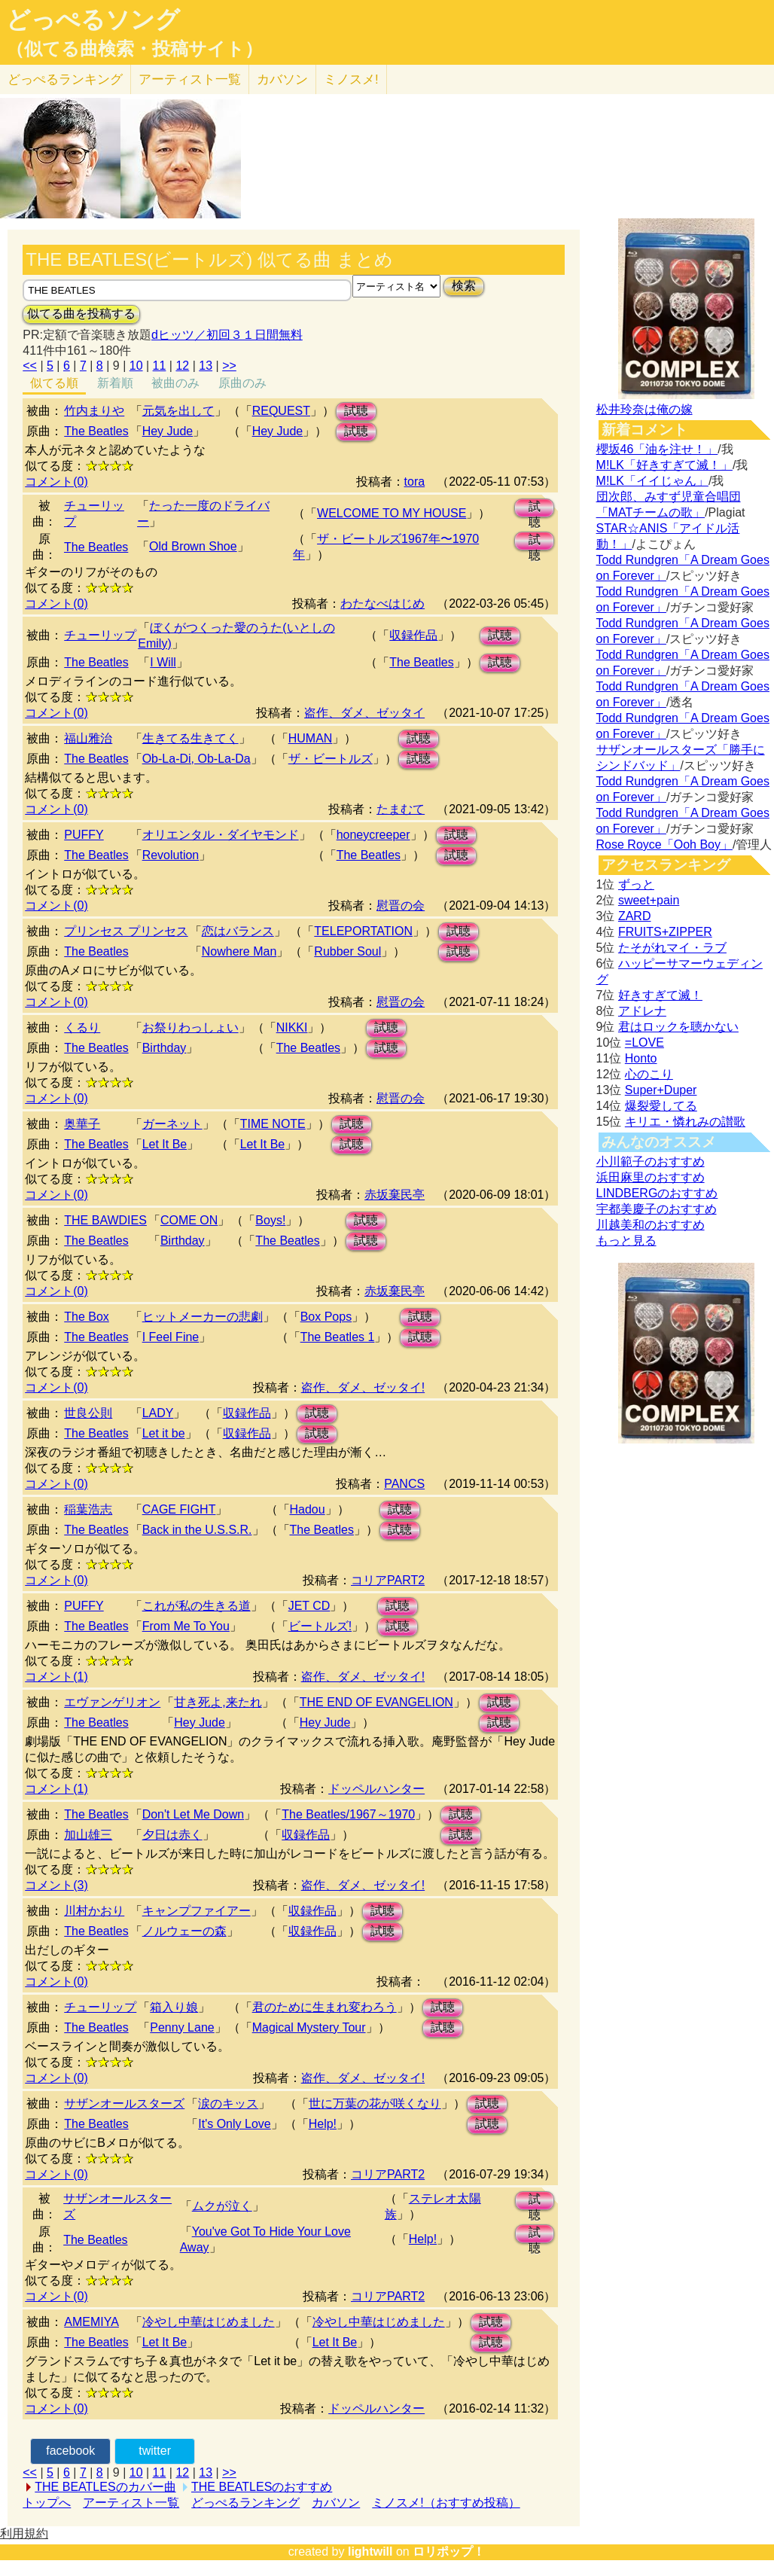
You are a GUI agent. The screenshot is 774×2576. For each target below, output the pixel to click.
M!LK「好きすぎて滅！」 (664, 465)
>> (229, 365)
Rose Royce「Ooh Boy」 (664, 844)
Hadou (307, 1509)
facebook (70, 2450)
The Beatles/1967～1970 (348, 1814)
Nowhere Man (239, 951)
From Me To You (186, 1626)
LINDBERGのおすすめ (657, 1193)
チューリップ (100, 635)
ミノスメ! (351, 79)
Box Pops (326, 1316)
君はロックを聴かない (678, 1026)
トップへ (47, 2502)
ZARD (634, 916)
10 (136, 365)
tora (414, 481)
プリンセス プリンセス (125, 931)
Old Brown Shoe (193, 546)
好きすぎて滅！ (660, 995)
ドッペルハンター (376, 1788)
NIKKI (292, 1027)
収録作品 (413, 635)
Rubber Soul (347, 951)
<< (30, 365)
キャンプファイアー (196, 1910)
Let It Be (164, 1144)
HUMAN (310, 738)
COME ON (189, 1220)
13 (205, 365)
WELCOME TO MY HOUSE (391, 513)
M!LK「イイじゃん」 (652, 480)
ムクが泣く (222, 2206)
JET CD (309, 1605)
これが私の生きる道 (196, 1605)
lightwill (370, 2551)
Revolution (171, 855)
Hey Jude (168, 431)
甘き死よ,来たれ (217, 1702)
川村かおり (94, 1910)
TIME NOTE (273, 1123)
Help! (323, 2123)
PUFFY (83, 834)
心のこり (649, 1074)
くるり (82, 1027)
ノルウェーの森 (184, 1931)
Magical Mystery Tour (309, 2027)
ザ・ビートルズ (330, 758)
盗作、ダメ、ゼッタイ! (363, 1387)
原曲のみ (242, 382)
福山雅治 (88, 738)
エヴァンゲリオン (112, 1702)
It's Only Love (234, 2123)
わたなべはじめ (382, 603)
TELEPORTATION (363, 931)
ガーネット (172, 1123)
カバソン (282, 79)
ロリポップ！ (449, 2551)
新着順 (115, 382)
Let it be (163, 1433)
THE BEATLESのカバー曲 (105, 2486)
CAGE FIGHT (179, 1509)
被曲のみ (175, 382)
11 (159, 365)
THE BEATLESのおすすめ (261, 2486)
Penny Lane (182, 2027)
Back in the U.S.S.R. (197, 1529)
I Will (163, 662)
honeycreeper (373, 834)
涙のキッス (228, 2103)
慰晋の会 (400, 905)
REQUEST (281, 410)
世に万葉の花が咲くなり (375, 2103)
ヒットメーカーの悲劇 (202, 1316)
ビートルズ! (320, 1626)
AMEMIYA (91, 2321)
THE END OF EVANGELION (376, 1702)
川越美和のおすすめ (650, 1224)
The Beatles (96, 431)
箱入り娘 (174, 2007)
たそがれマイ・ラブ (672, 947)
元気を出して (178, 410)
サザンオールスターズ (124, 2103)
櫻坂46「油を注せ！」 (657, 449)
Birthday (164, 1047)
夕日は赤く (172, 1834)
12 (182, 365)
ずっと (636, 884)
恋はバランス (238, 931)
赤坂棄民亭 (394, 1194)
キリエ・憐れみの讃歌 (685, 1121)
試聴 (356, 410)
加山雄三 (88, 1834)
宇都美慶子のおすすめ (656, 1209)
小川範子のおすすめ (650, 1161)
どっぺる (65, 79)
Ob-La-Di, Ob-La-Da (196, 758)
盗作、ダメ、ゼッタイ (364, 712)
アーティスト (190, 79)
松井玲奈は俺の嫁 (644, 409)
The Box (86, 1316)
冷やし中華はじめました (208, 2321)
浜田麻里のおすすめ (650, 1177)
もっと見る (626, 1240)
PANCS (404, 1483)
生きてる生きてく (190, 738)
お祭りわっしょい (190, 1027)
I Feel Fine (171, 1337)
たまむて (400, 809)
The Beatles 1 (337, 1337)
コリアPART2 (388, 1580)
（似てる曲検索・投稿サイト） (134, 49)
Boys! (270, 1220)
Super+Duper (661, 1090)
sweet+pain (648, 900)
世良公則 (88, 1413)
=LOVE (644, 1042)
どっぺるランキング (245, 2502)
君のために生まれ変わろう (324, 2007)
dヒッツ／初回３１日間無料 (227, 334)
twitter (155, 2450)
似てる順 (54, 382)
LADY (158, 1413)
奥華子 (82, 1123)
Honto (641, 1058)
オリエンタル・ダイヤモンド (220, 834)
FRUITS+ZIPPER (665, 931)
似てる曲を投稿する (81, 313)
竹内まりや (94, 410)
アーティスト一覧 (131, 2502)
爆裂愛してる (661, 1105)
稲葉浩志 (88, 1509)
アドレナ (642, 1010)
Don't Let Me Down (193, 1814)
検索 (464, 285)
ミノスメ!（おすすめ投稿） (446, 2502)
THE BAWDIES (105, 1220)
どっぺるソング (93, 19)
